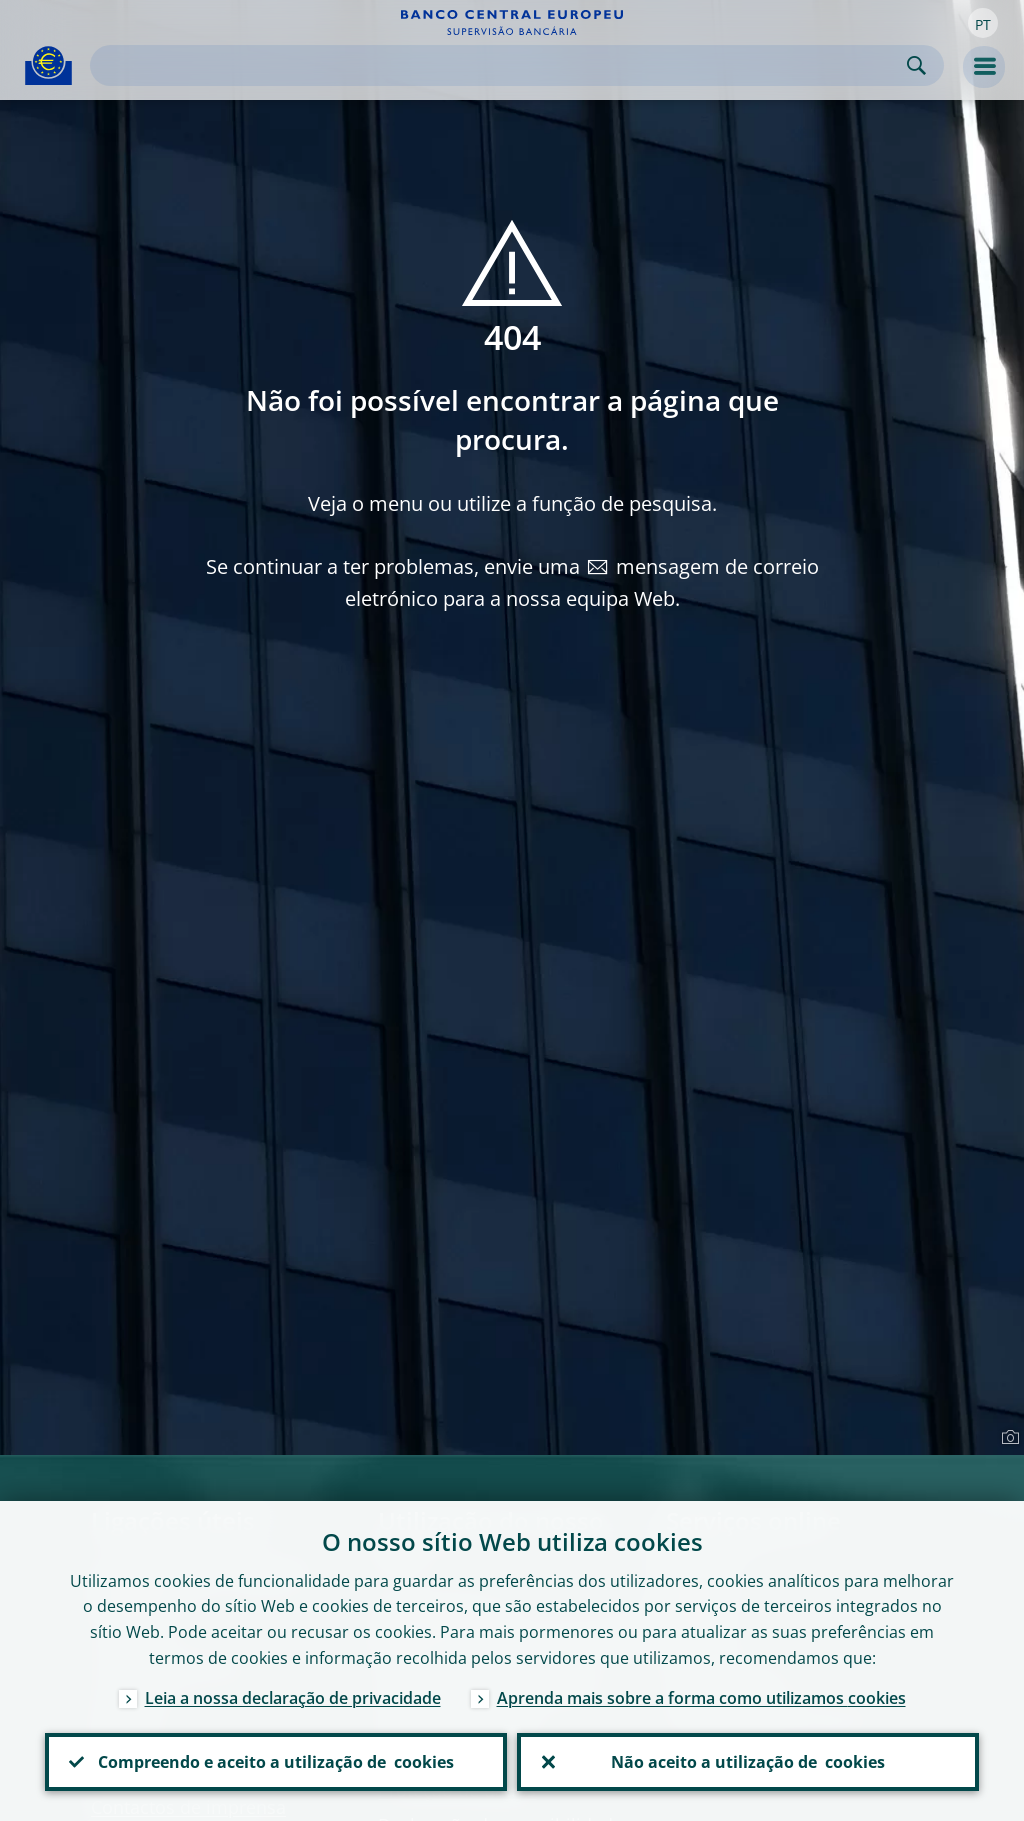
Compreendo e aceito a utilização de (276, 1762)
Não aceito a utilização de (748, 1762)
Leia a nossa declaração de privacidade (293, 1698)
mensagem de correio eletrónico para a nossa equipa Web (582, 582)
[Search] (501, 65)
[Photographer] (1007, 1438)
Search (916, 65)
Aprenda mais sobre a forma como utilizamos (701, 1698)
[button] (983, 23)
